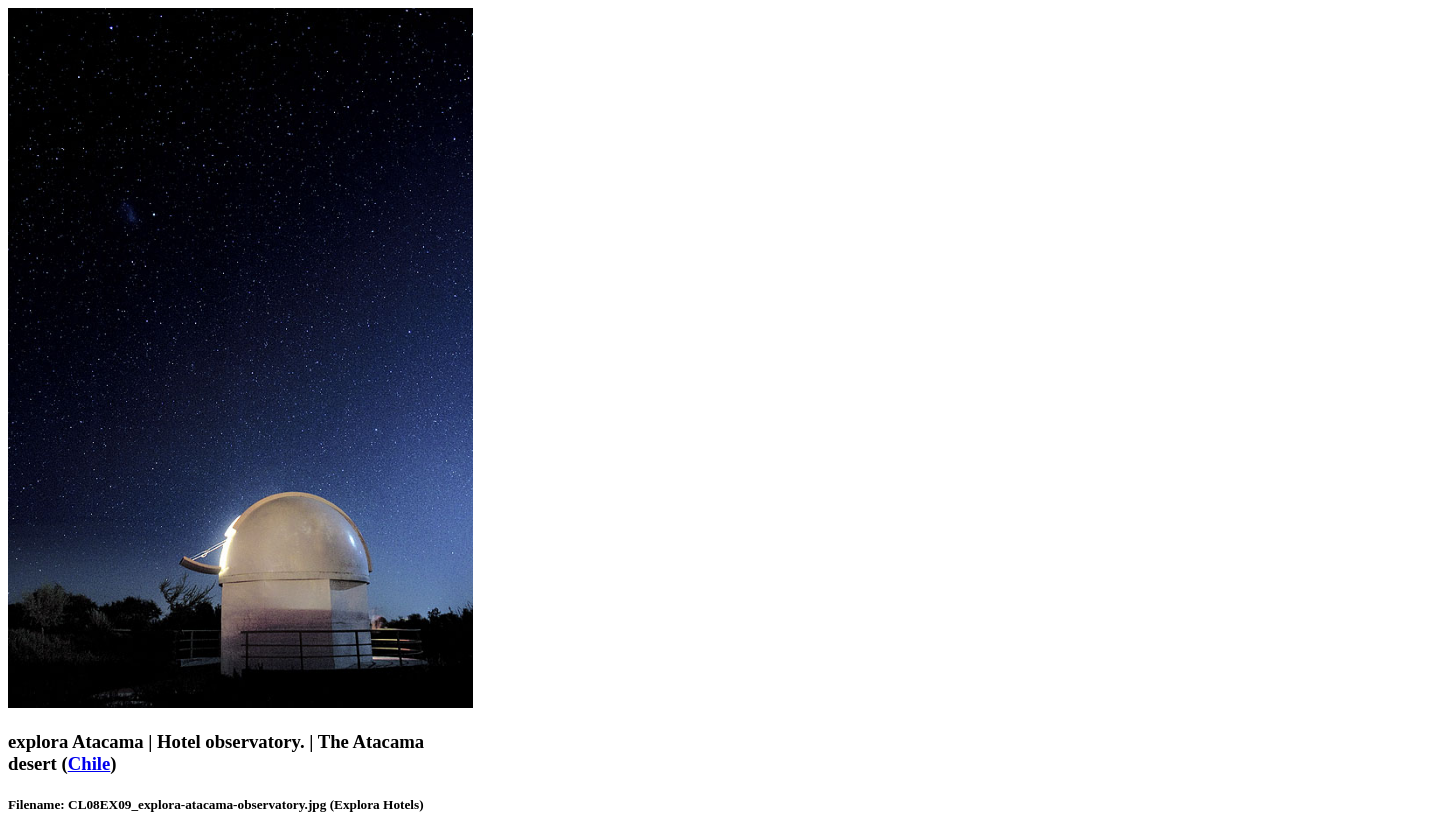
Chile (89, 763)
